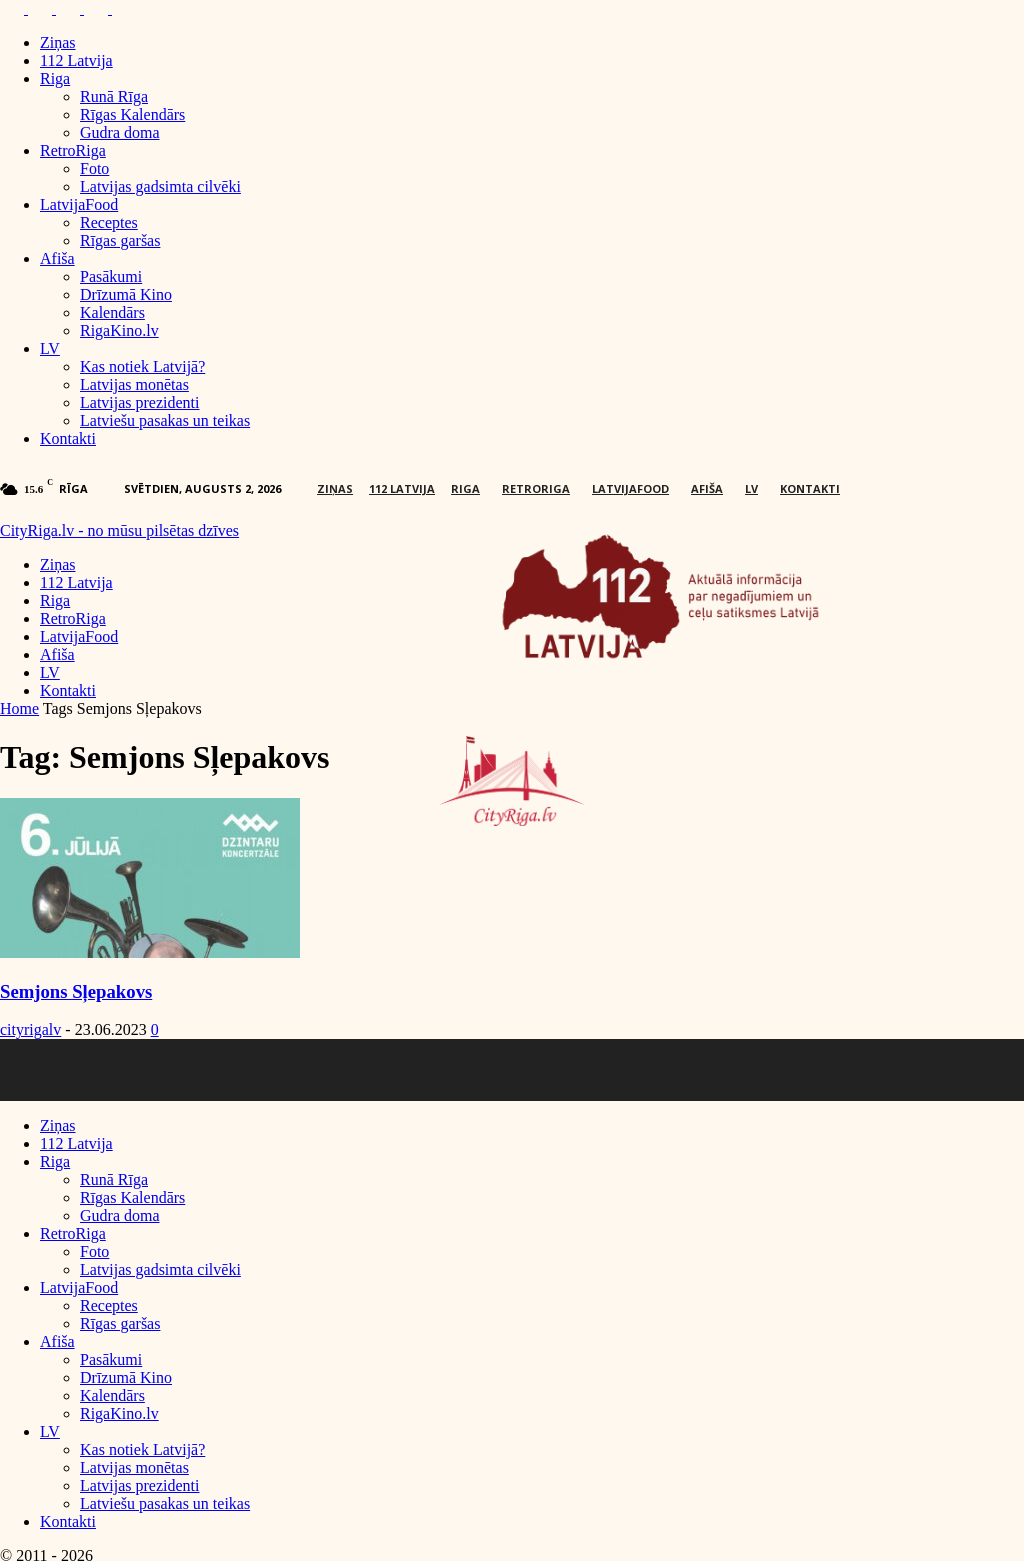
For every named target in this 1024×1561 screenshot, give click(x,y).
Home (19, 708)
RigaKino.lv (119, 330)
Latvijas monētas (134, 384)
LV (50, 348)
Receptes (109, 222)
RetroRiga (73, 150)
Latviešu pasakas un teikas (165, 420)
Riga (55, 78)
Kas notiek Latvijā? (142, 366)
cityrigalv (30, 1029)
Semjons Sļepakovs (76, 991)
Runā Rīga (114, 96)
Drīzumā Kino (126, 294)
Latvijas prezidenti (140, 402)
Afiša (57, 258)
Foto (94, 168)
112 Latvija (76, 60)
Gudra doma (120, 132)
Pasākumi (111, 276)
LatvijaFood (79, 204)
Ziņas (58, 42)
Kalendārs (112, 312)
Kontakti (68, 438)
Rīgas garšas (120, 240)
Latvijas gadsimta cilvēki (160, 186)
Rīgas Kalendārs (132, 114)
